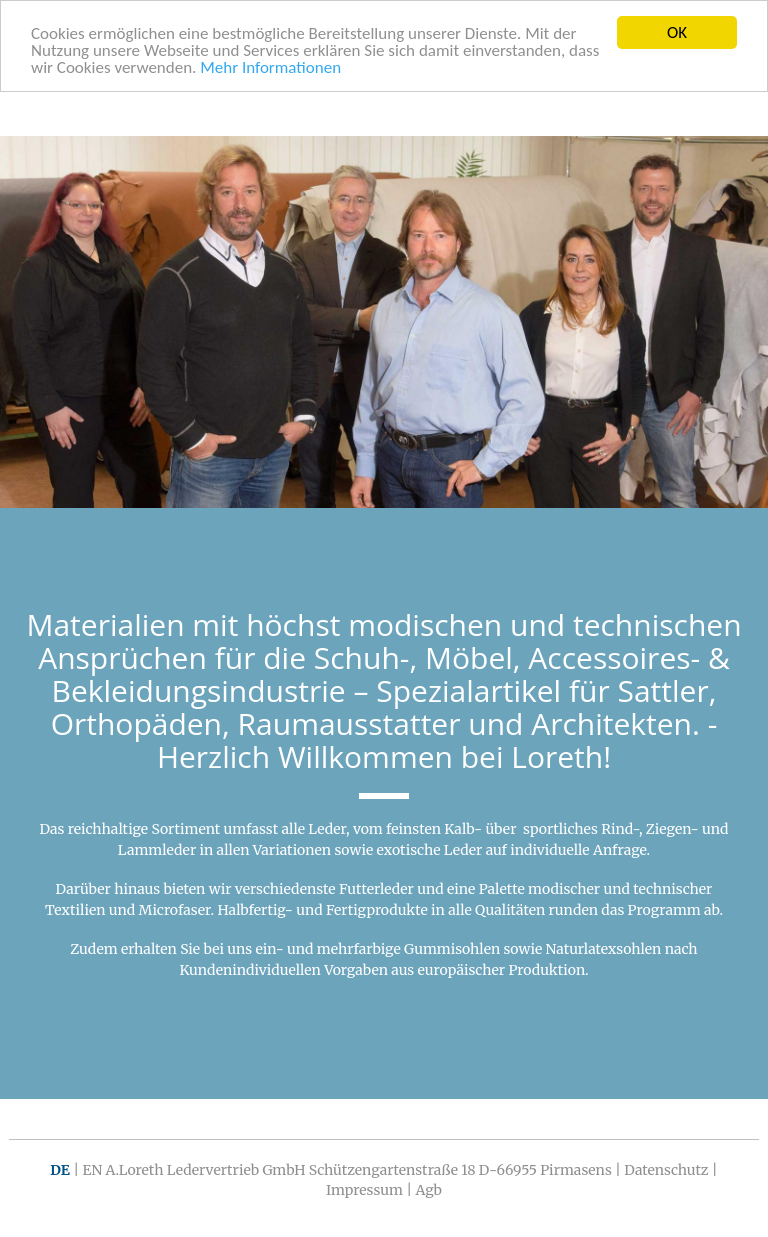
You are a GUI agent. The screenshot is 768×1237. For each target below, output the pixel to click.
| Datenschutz (661, 1170)
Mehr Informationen (270, 66)
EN (92, 1170)
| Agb (422, 1190)
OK (677, 32)
